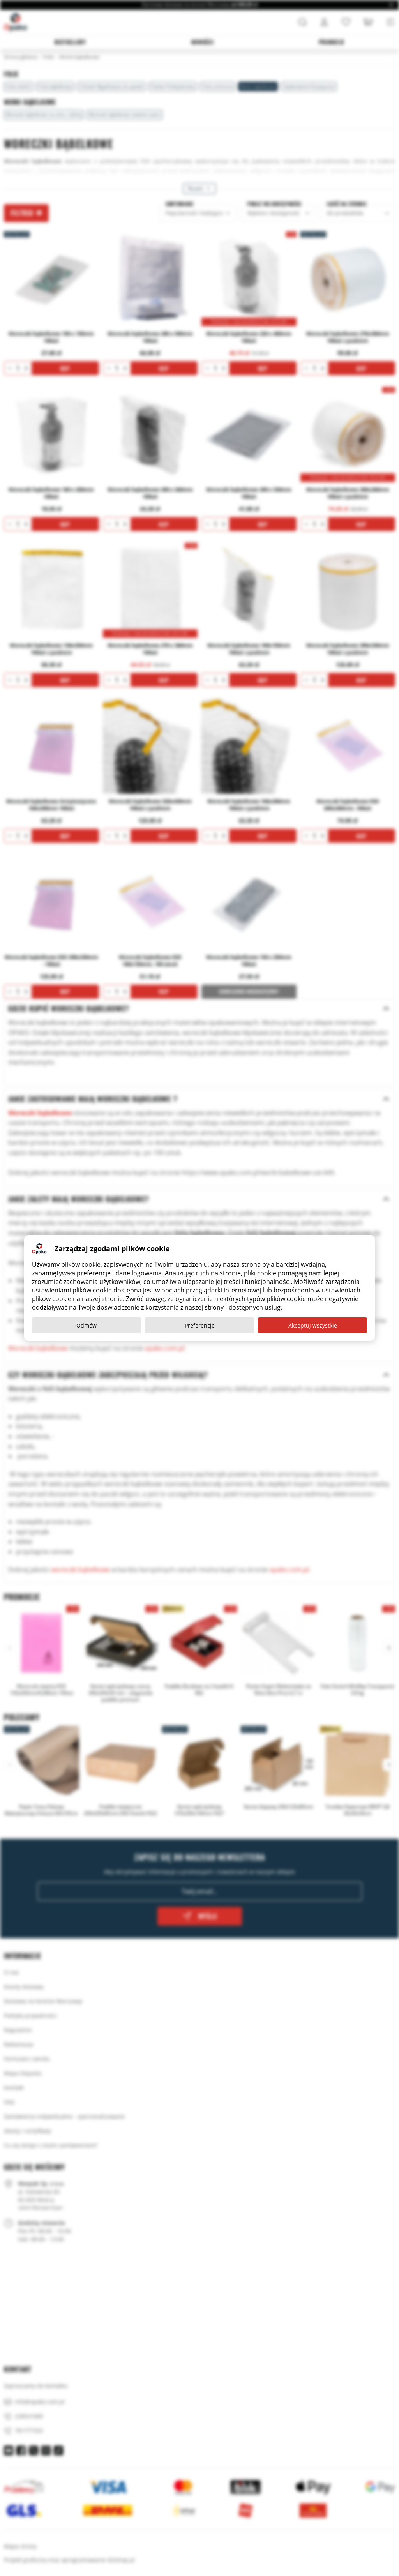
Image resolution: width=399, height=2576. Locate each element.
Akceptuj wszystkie (312, 1325)
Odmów (86, 1325)
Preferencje (200, 1325)
